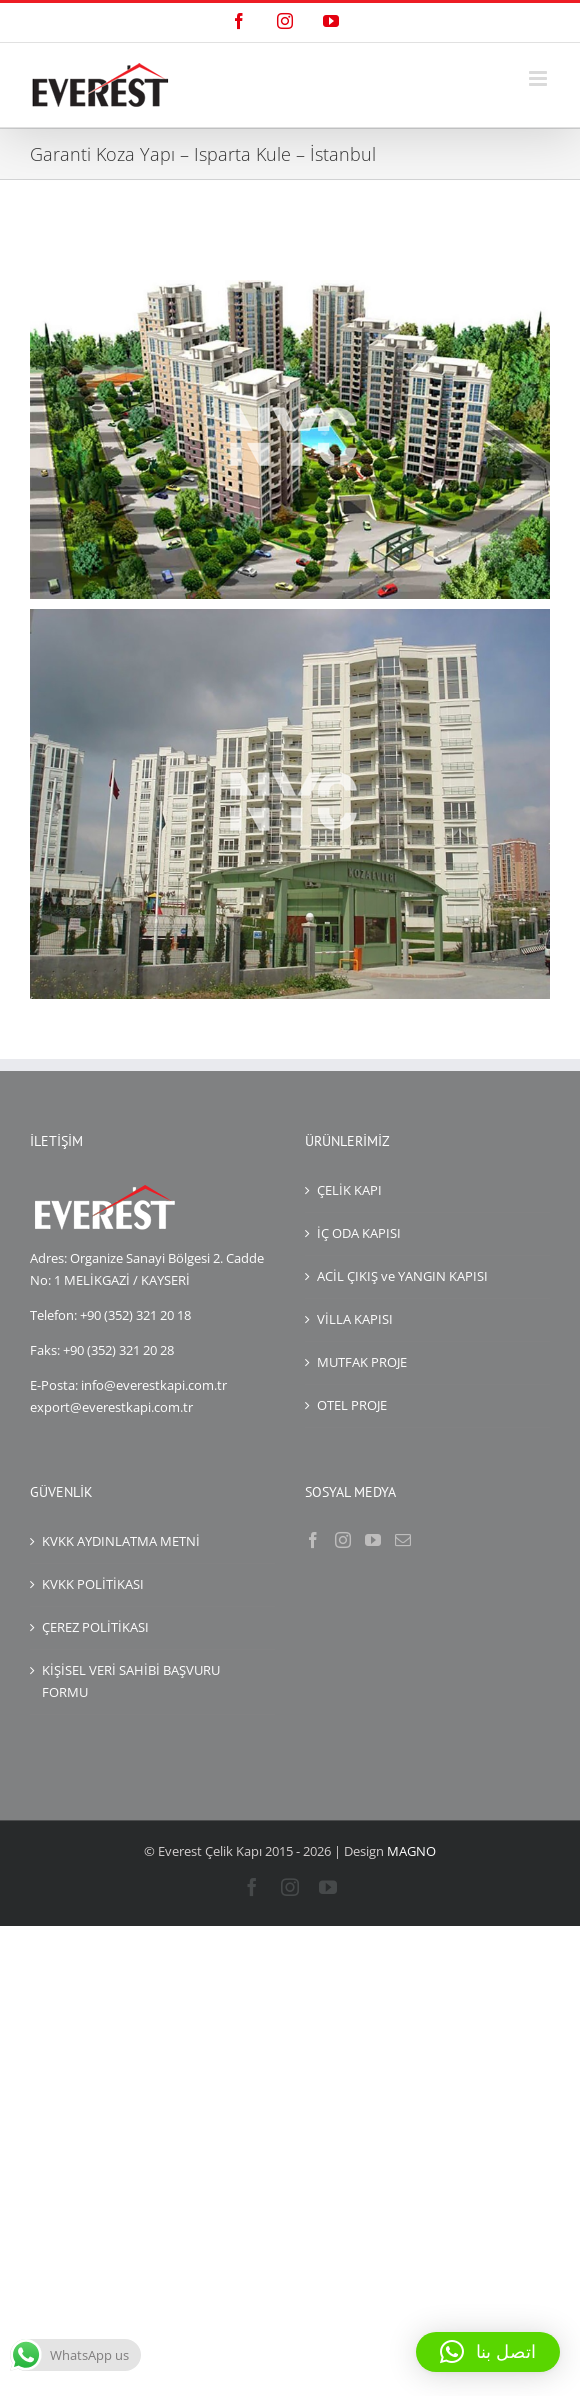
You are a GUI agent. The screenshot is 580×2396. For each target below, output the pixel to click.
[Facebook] (313, 1540)
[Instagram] (343, 1540)
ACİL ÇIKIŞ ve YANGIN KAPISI (402, 1276)
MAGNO (411, 1851)
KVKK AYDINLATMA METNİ (121, 1541)
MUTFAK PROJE (362, 1362)
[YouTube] (373, 1540)
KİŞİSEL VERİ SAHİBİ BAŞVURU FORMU (131, 1681)
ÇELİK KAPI (349, 1190)
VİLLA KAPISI (355, 1319)
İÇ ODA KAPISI (359, 1233)
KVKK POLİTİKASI (93, 1584)
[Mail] (403, 1540)
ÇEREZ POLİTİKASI (95, 1627)
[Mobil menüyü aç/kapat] (539, 78)
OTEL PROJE (352, 1405)
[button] (488, 2352)
